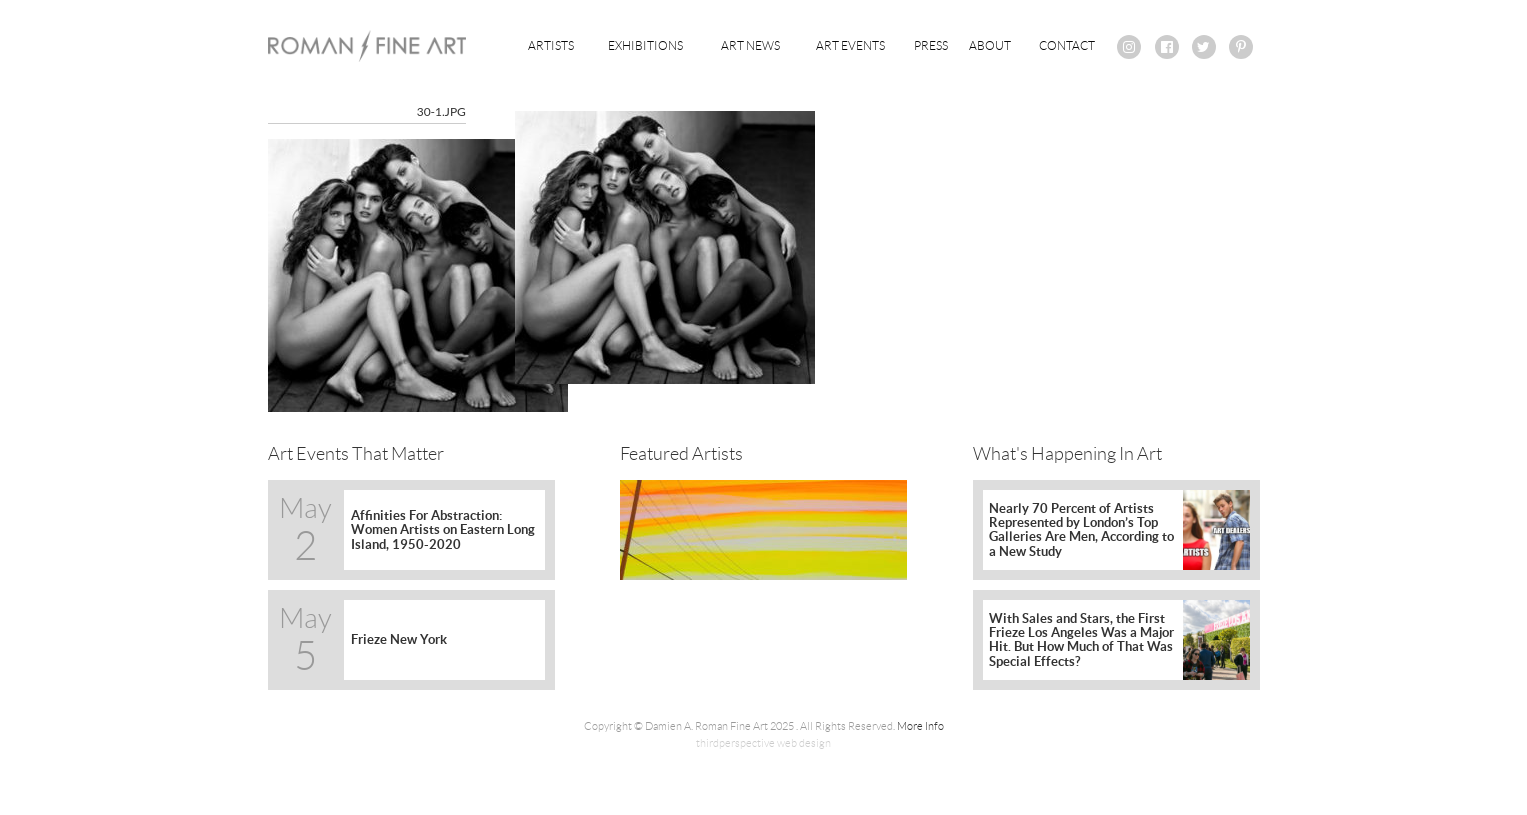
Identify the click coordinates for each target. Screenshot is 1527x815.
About (990, 45)
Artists (551, 45)
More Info (920, 726)
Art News (750, 45)
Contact (1067, 45)
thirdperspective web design (763, 743)
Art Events (850, 45)
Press (931, 45)
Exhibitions (645, 45)
